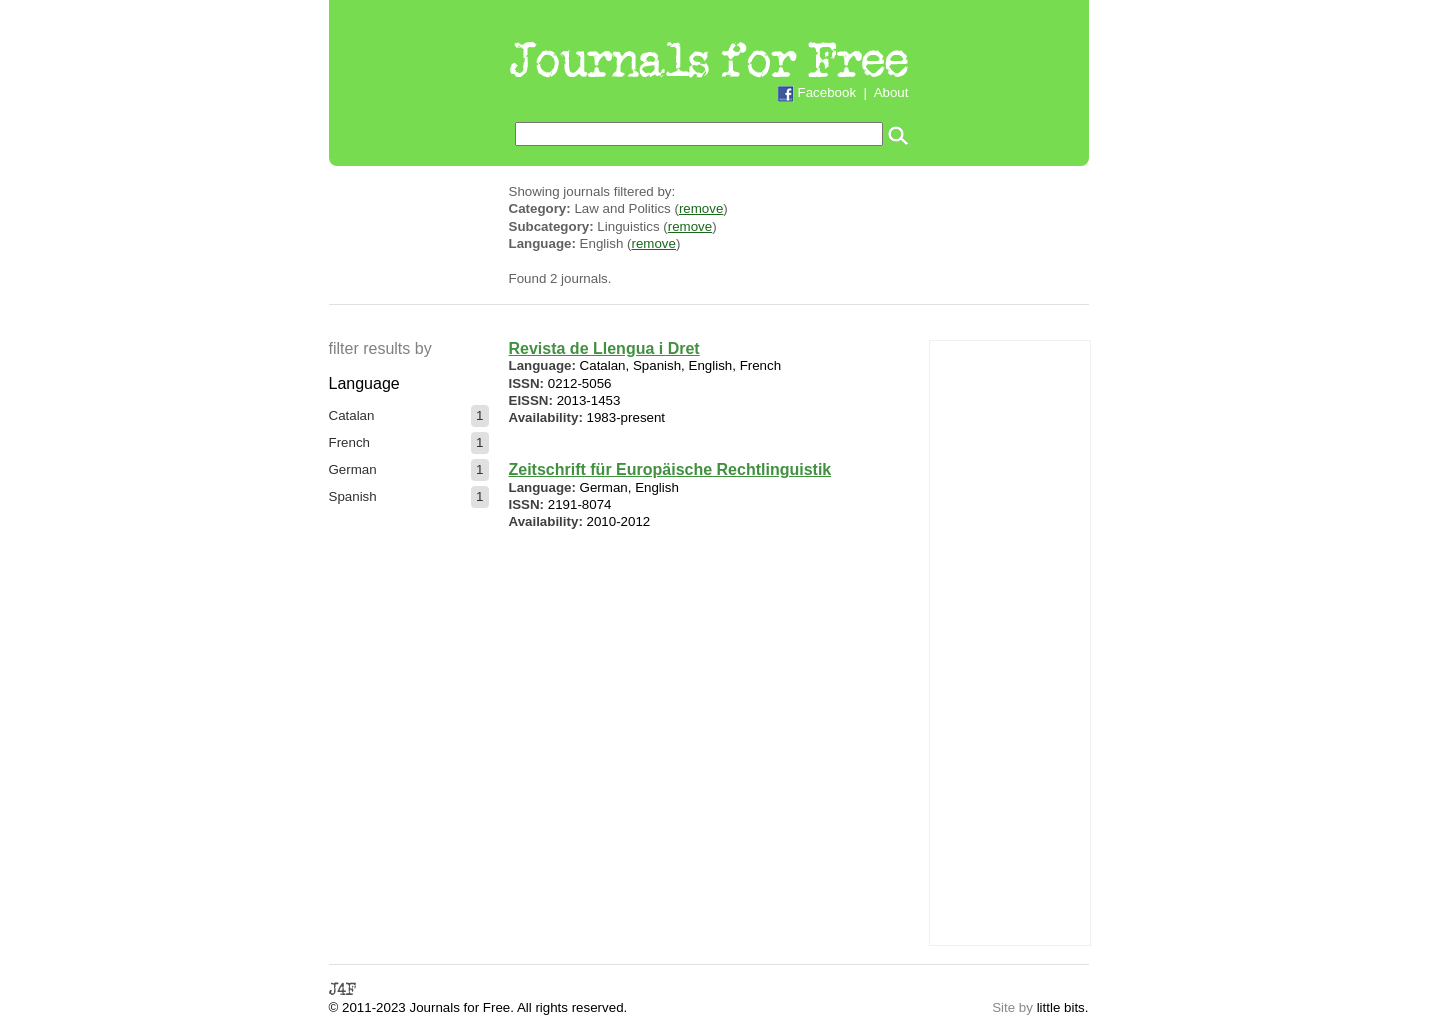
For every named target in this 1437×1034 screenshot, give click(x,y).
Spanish (353, 496)
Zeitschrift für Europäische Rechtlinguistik (670, 469)
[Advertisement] (1010, 641)
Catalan (352, 415)
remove (701, 208)
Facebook (827, 92)
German (353, 469)
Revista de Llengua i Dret (604, 348)
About (891, 92)
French (349, 442)
